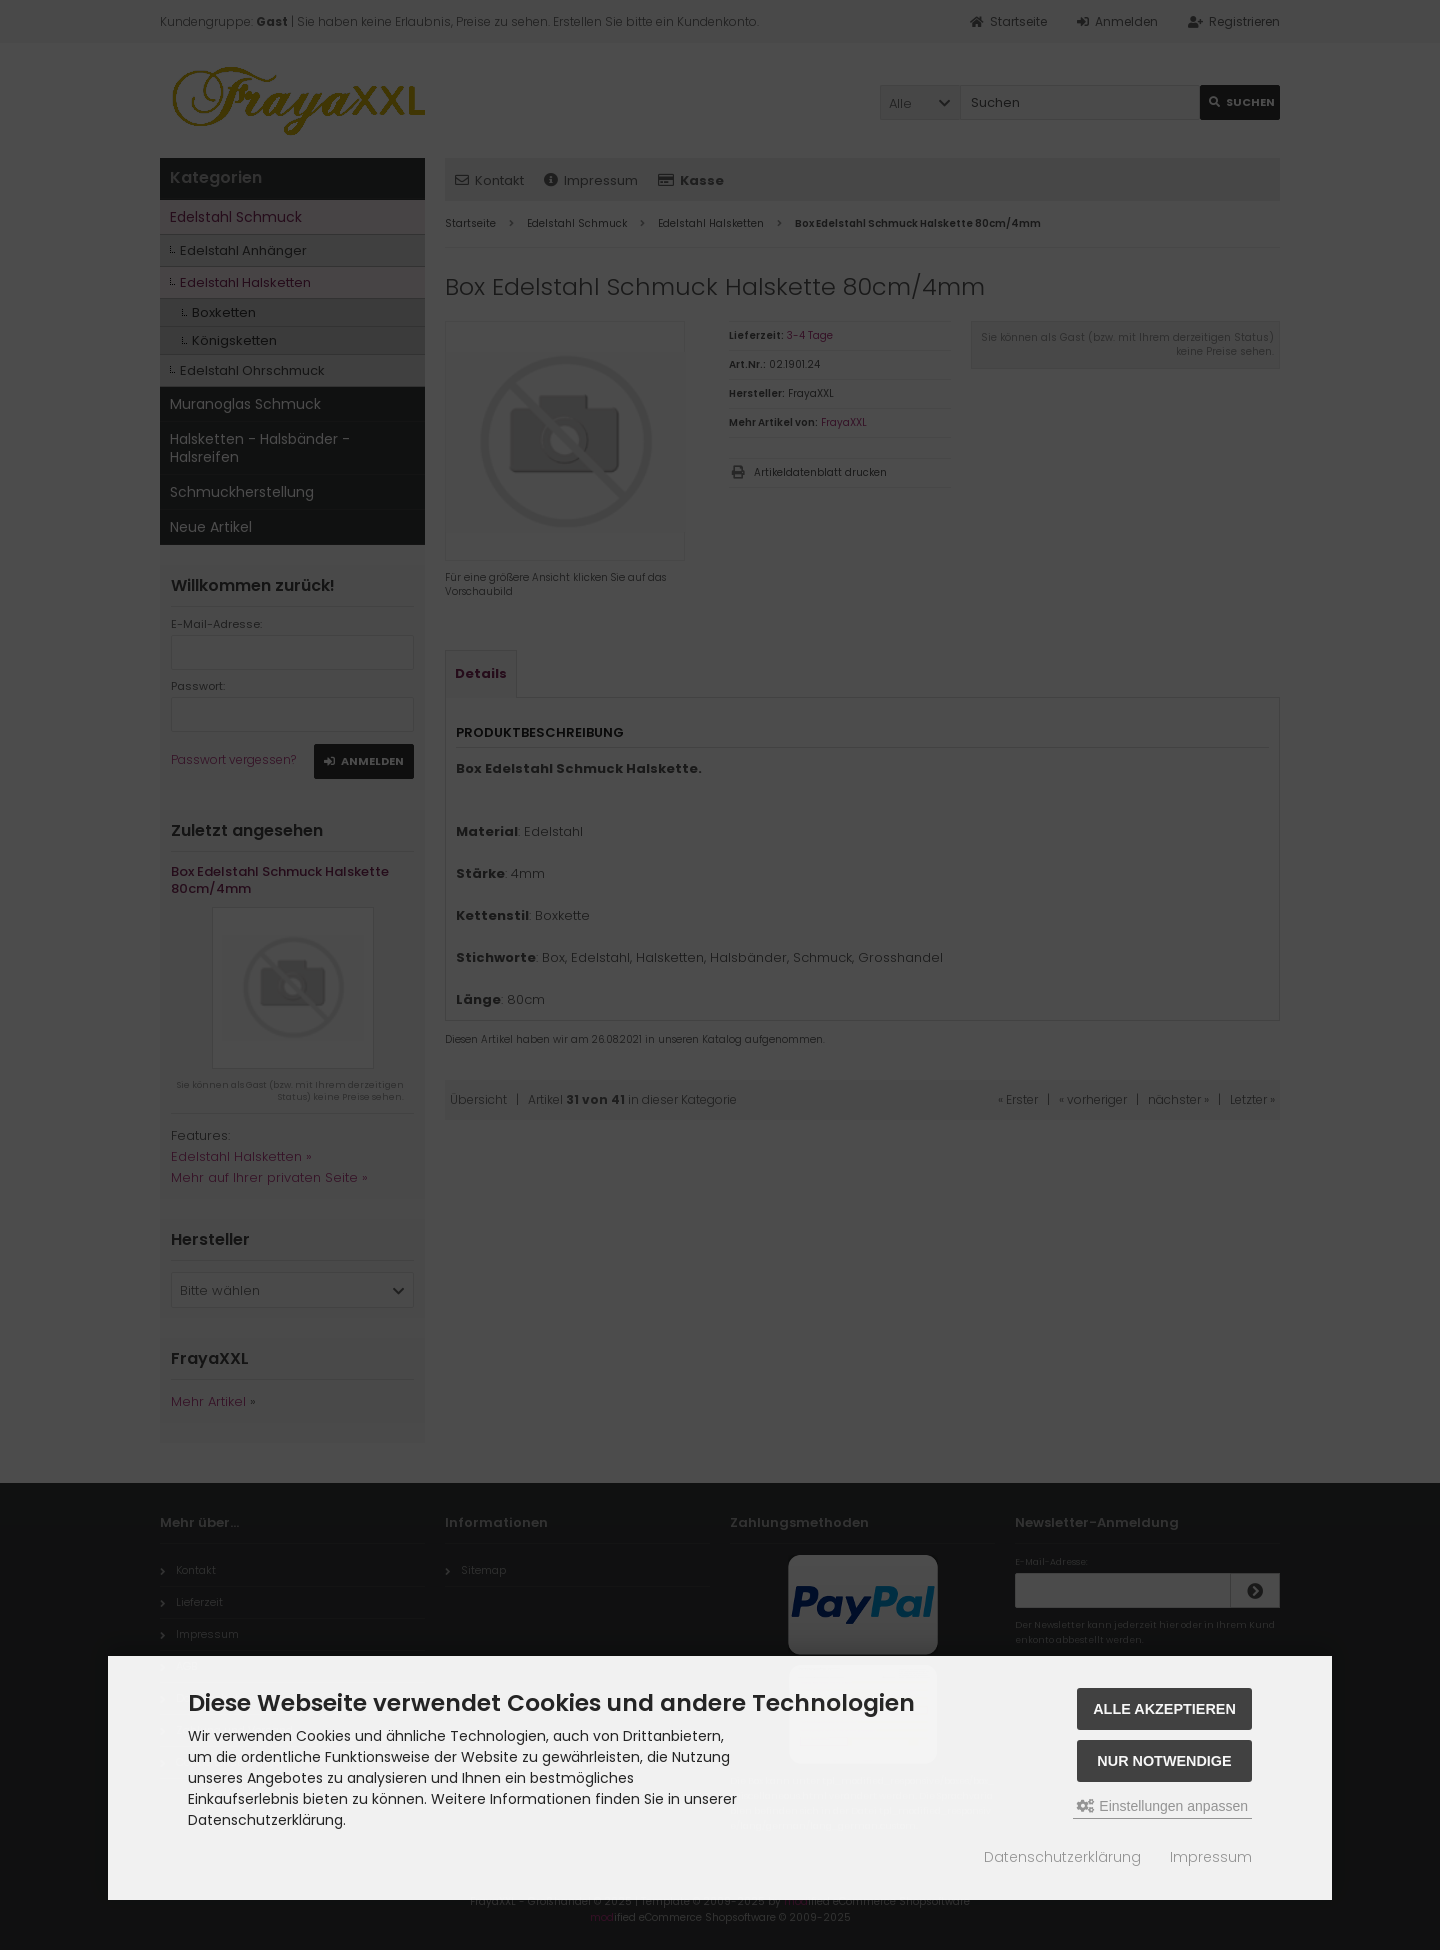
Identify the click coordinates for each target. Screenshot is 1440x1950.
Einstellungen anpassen (1162, 1806)
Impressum (1211, 1857)
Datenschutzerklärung (1062, 1857)
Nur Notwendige (1164, 1761)
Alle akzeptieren (1164, 1709)
